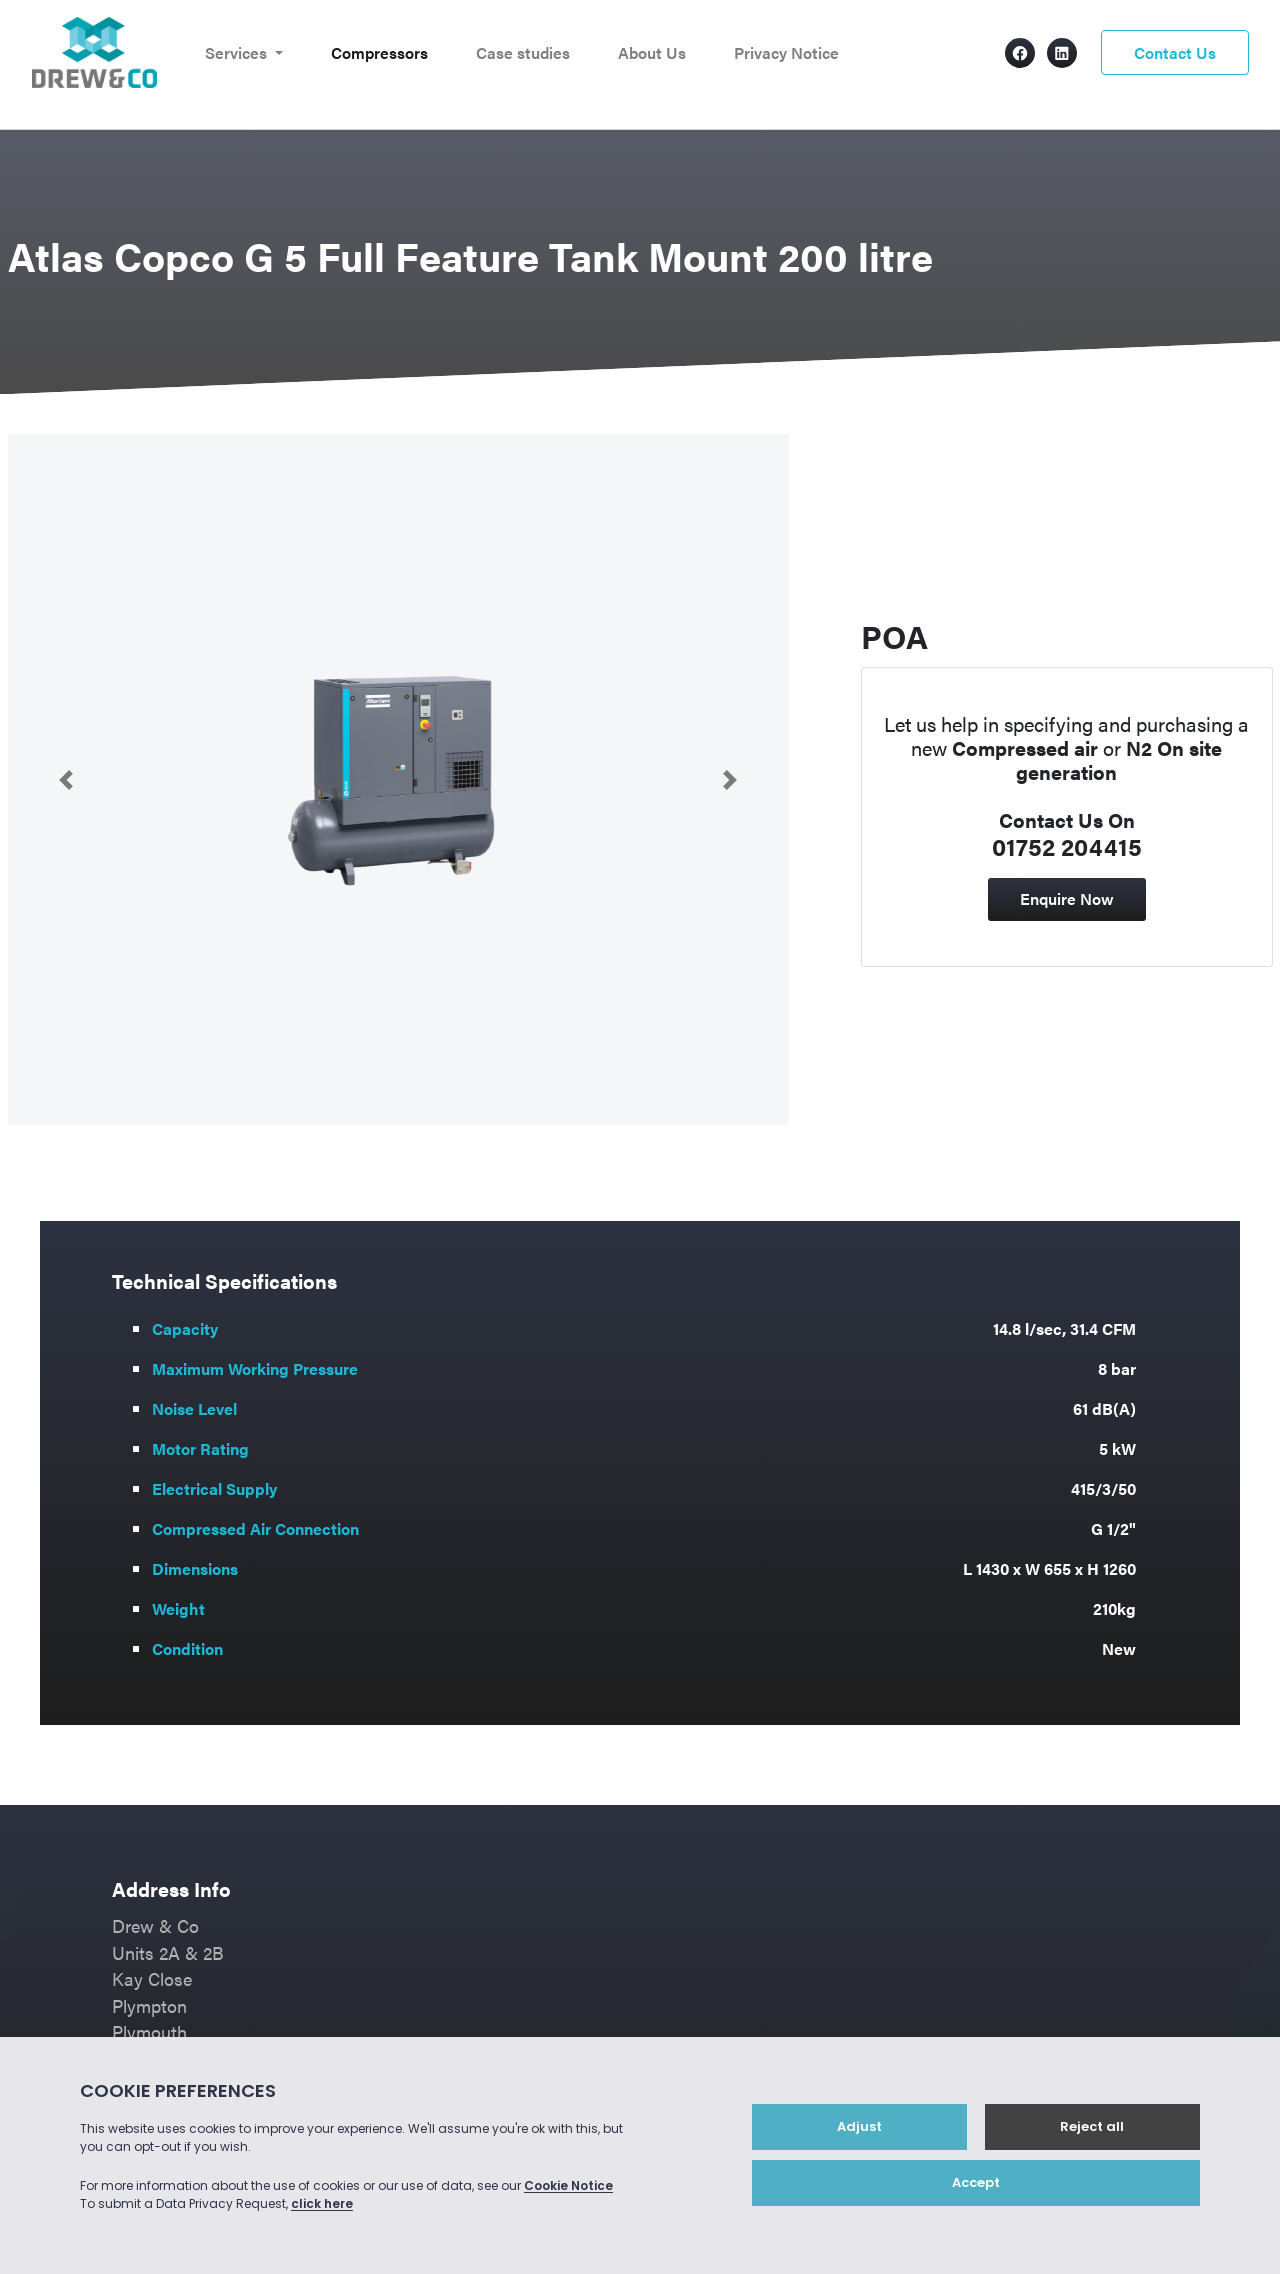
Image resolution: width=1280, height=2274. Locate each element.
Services (238, 52)
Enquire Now (1067, 898)
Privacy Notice (786, 52)
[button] (66, 779)
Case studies (523, 52)
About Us (652, 52)
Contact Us (1175, 52)
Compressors (379, 52)
